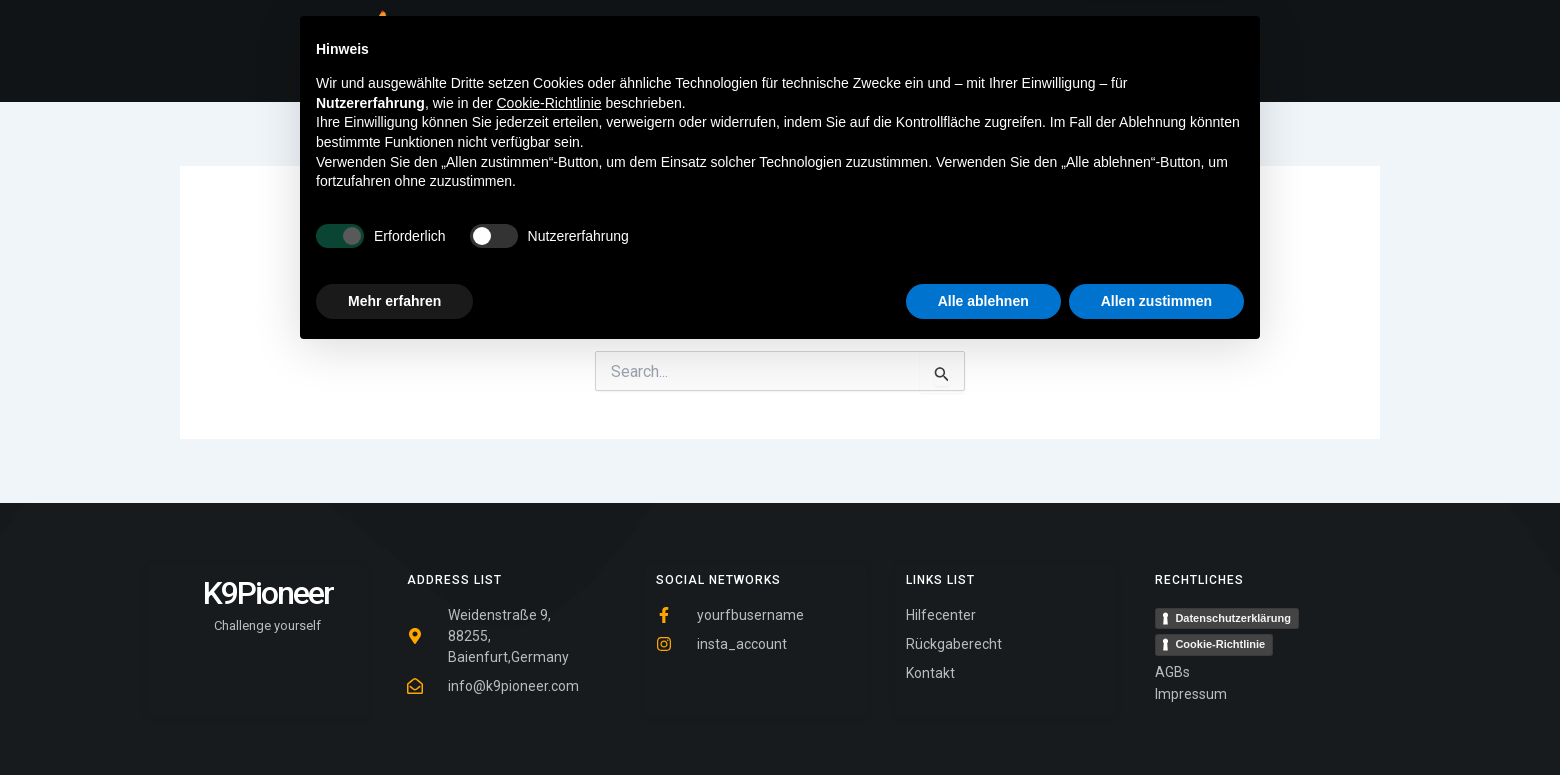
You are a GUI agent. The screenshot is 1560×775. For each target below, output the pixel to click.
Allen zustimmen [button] (1156, 720)
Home (675, 51)
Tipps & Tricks (776, 51)
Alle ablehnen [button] (983, 720)
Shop (874, 51)
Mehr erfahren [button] (394, 720)
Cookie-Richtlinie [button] (549, 522)
